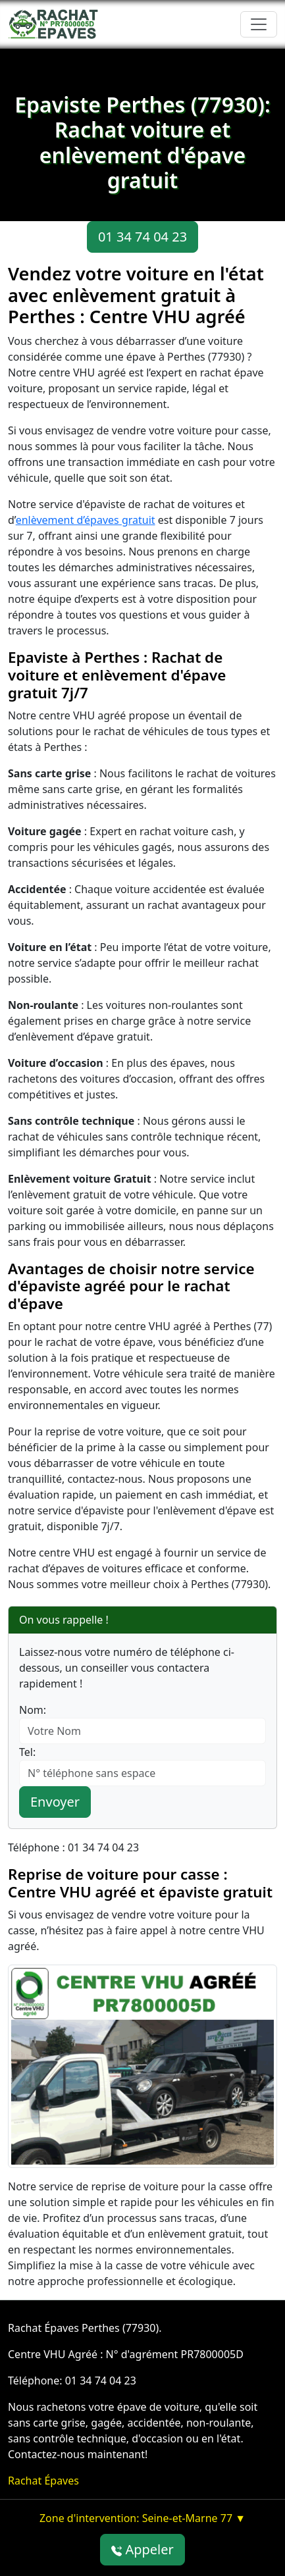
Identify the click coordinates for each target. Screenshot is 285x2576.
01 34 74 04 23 (142, 236)
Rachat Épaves (43, 2480)
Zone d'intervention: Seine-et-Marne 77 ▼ (142, 2518)
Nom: (32, 1710)
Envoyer (55, 1802)
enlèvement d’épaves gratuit (85, 520)
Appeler (142, 2549)
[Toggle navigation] (258, 24)
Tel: (27, 1752)
